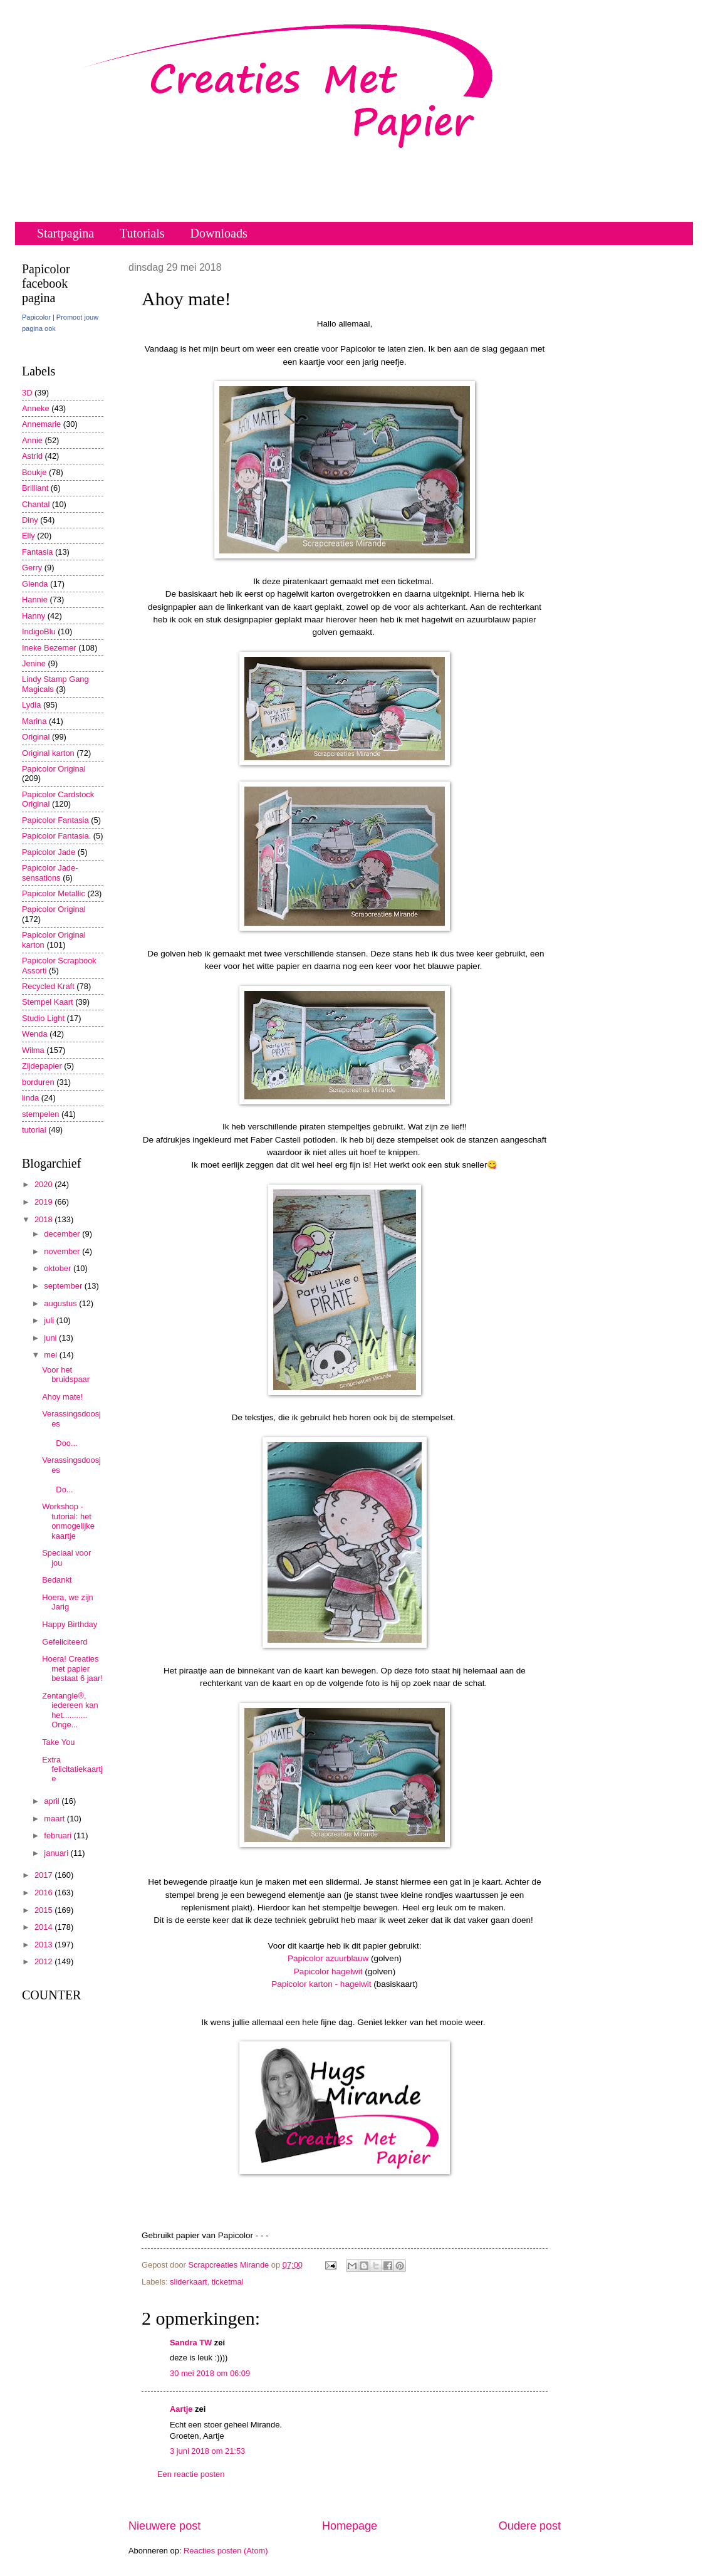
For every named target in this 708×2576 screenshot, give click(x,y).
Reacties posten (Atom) (226, 2550)
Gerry (32, 567)
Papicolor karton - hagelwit (321, 1984)
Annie (32, 440)
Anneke (35, 408)
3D (27, 392)
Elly (28, 535)
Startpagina (65, 233)
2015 (44, 1910)
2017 (44, 1875)
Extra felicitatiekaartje (72, 1769)
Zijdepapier (42, 1066)
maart (55, 1818)
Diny (30, 520)
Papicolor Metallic (53, 893)
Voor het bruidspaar (66, 1374)
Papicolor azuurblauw (328, 1958)
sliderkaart (188, 2281)
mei (51, 1354)
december (63, 1233)
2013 (44, 1944)
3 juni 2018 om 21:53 (207, 2451)
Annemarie (41, 424)
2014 (44, 1927)
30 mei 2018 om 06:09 (210, 2373)
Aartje (181, 2409)
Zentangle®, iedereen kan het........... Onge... (70, 1710)
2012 (44, 1961)
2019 (44, 1202)
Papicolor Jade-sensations (50, 872)
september (64, 1286)
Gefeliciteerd (64, 1642)
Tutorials (142, 233)
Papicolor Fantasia (55, 820)
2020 (44, 1184)
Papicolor (36, 317)
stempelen (40, 1114)
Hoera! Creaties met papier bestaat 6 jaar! (72, 1668)
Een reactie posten (190, 2474)
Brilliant (35, 488)
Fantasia (37, 552)
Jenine (34, 663)
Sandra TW (191, 2342)
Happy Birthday (69, 1624)
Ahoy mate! (62, 1396)
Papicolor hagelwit (328, 1971)
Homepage (349, 2526)
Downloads (218, 233)
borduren (38, 1082)
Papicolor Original (54, 768)
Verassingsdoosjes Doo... (72, 1428)
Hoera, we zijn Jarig (67, 1602)
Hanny (33, 615)
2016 (44, 1892)
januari (57, 1853)
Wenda (35, 1034)
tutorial (34, 1129)
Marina (34, 721)
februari (58, 1835)
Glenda (35, 584)
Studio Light (43, 1018)
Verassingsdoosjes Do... (72, 1474)
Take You (58, 1742)
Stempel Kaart (47, 1002)
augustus (61, 1303)
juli (50, 1320)
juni (51, 1338)
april (52, 1801)
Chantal (35, 504)
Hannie (35, 599)
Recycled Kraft (48, 986)
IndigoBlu (39, 631)
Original (35, 736)
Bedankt (56, 1579)
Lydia (31, 704)
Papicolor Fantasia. (56, 835)
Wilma (33, 1050)
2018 (44, 1219)
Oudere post (530, 2526)
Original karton (48, 753)
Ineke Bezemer (49, 647)
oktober (58, 1268)
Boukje (34, 472)
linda (30, 1097)
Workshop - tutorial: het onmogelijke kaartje (68, 1521)
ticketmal (228, 2281)
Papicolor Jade (48, 852)
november (63, 1251)
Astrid (32, 456)
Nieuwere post (164, 2526)
